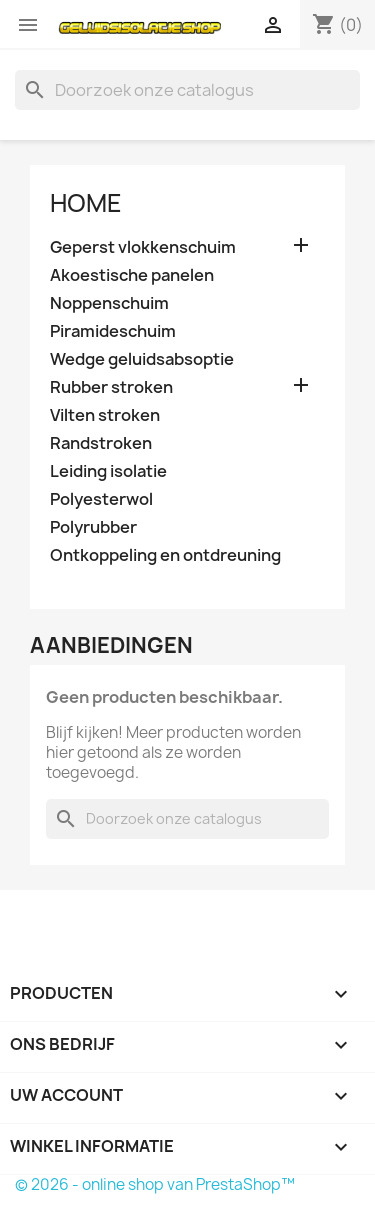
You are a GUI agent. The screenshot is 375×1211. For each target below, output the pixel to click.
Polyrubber (93, 527)
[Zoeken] (187, 90)
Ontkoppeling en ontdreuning (165, 555)
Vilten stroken (105, 415)
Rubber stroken (111, 387)
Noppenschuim (109, 303)
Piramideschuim (113, 331)
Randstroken (101, 443)
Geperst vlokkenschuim (143, 247)
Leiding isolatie (108, 471)
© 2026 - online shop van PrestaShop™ (155, 1184)
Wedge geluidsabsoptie (142, 359)
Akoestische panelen (132, 275)
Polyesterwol (101, 499)
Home (86, 203)
